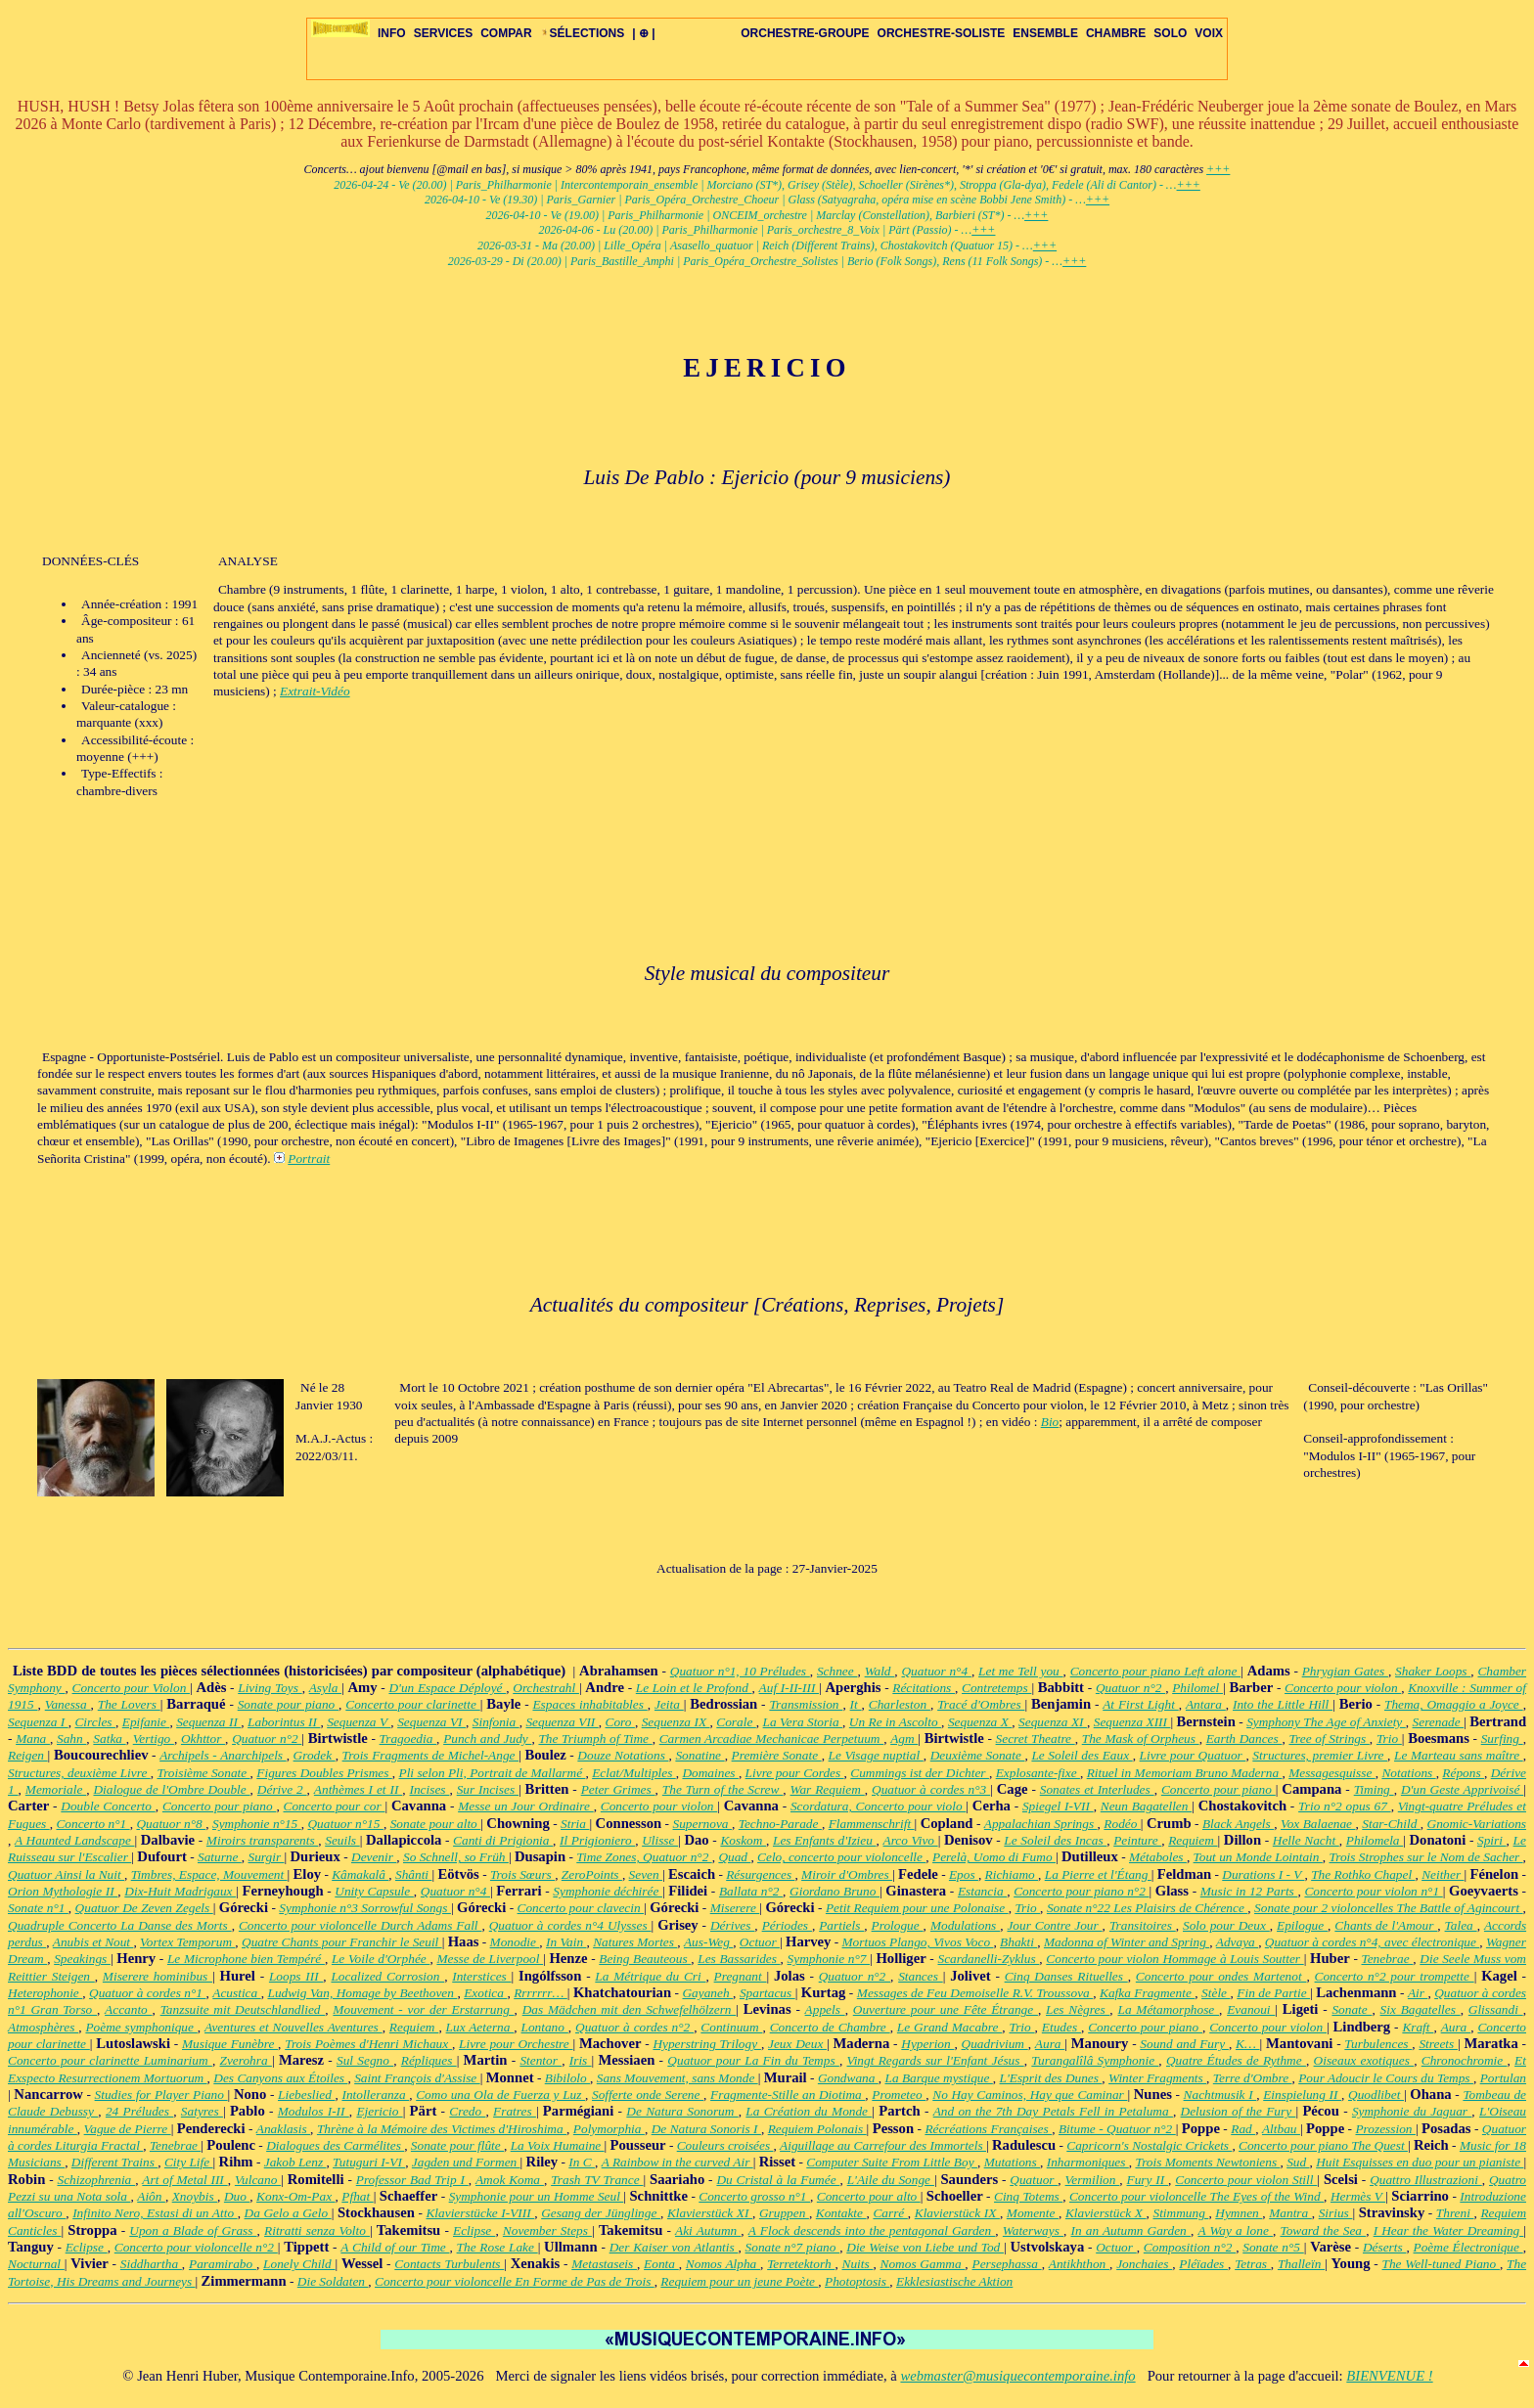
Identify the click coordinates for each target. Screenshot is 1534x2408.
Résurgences (760, 1874)
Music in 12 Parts (1249, 1891)
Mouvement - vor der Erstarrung (423, 2009)
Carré (890, 2213)
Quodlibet (1376, 2094)
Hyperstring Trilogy (706, 2043)
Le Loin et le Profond (694, 1687)
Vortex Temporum (187, 1942)
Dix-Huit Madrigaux (180, 1891)
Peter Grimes (618, 1789)
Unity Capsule (374, 1891)
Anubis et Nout (93, 1942)
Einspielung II (1302, 2094)
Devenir (373, 1857)
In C (581, 2162)
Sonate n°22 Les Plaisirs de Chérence (1147, 1907)
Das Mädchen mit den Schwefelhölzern (629, 2009)
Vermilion (1092, 2179)
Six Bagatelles (1420, 2009)
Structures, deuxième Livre (79, 1772)
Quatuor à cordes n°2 (634, 2027)
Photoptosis (857, 2281)
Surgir (266, 1857)
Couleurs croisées (725, 2145)
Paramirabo (222, 2263)
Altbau (1281, 2128)
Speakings (82, 1958)
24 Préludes (139, 2111)
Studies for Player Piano (161, 2094)
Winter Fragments (1157, 2078)
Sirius (1336, 2213)
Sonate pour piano (288, 1704)
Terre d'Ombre (1252, 2078)
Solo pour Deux (1226, 1925)
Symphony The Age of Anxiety (1326, 1722)
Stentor (540, 2060)
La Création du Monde (808, 2111)
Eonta (661, 2263)
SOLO (1170, 33)
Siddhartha (151, 2263)
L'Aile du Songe (890, 2179)
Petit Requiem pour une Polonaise (917, 1907)
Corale (735, 1722)
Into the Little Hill (1282, 1704)
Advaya (1237, 1942)
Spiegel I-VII (1058, 1806)
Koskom (743, 1840)
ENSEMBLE (1045, 33)
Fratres (514, 2111)
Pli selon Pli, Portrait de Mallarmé (492, 1772)
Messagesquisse (1332, 1772)
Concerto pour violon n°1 (1373, 1891)
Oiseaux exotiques (1364, 2060)
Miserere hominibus (157, 1976)
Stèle (1215, 1992)
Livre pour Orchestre (515, 2043)
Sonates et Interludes (1097, 1789)
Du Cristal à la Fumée (777, 2179)
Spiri (1492, 1840)
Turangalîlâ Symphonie (1094, 2060)
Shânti (413, 1874)
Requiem (1192, 1840)
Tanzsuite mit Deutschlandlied (243, 2009)
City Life (188, 2162)
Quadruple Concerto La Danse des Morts (120, 1925)
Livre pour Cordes (794, 1772)
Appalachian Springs (1041, 1823)
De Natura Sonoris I (706, 2128)
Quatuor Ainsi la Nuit (66, 1874)
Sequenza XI (1052, 1722)
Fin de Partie (1273, 1992)
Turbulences (1378, 2043)
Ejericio (379, 2111)
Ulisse (660, 1840)
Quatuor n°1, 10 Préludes (740, 1671)
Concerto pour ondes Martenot (1221, 1976)
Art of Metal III (184, 2179)
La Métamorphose (1168, 2009)
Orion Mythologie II (62, 1891)
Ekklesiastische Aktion (954, 2281)
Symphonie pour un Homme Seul (536, 2196)
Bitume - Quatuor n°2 (1117, 2128)
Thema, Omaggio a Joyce (1453, 1704)
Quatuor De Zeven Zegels (144, 1907)
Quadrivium (995, 2043)
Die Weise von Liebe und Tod (925, 2247)
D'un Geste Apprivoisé (1462, 1789)
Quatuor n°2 (1130, 1687)
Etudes (1061, 2027)
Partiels (841, 1925)
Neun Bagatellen (1146, 1806)
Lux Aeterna (480, 2027)
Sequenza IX (676, 1722)
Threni (1455, 2213)
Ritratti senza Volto (317, 2230)
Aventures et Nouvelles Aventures (293, 2027)
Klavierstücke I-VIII (480, 2213)
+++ (1218, 169)
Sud (1297, 2162)
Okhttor (203, 1738)
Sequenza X (980, 1722)
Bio (1050, 1421)
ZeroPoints (592, 1874)
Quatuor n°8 (170, 1823)
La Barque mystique (938, 2078)
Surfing (1502, 1738)
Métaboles (1158, 1857)
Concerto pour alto (869, 2196)
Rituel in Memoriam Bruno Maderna (1185, 1772)
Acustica (236, 1992)
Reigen (28, 1755)
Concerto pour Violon (131, 1687)
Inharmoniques (1088, 2162)
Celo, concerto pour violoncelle (841, 1857)
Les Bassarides (739, 1958)
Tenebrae (1388, 1958)
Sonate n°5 (1272, 2247)
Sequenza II (208, 1722)
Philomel (1197, 1687)
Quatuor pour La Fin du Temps (753, 2060)
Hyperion (927, 2043)
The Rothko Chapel (1363, 1874)
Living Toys (269, 1687)
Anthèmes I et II (358, 1789)
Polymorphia (609, 2128)
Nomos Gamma (923, 2263)
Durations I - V (1263, 1874)
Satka (109, 1738)
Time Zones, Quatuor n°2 (643, 1857)
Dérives (732, 1925)
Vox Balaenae (1318, 1823)
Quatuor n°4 (935, 1671)
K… (1248, 2043)
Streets (1438, 2043)
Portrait (309, 1158)
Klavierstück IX (957, 2213)
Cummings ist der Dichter (919, 1772)
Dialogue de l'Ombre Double (171, 1789)
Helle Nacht (1306, 1840)
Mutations (1012, 2162)
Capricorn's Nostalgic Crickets (1149, 2145)
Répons (1463, 1772)
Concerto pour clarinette (412, 1704)
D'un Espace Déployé (447, 1687)
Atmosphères (43, 2027)
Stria (575, 1823)
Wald (880, 1671)
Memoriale (55, 1789)
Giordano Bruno (835, 1891)
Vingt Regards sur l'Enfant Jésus (935, 2060)
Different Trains (114, 2162)
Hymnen (1238, 2213)
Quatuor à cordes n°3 (931, 1789)
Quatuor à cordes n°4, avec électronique (1372, 1942)
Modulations (965, 1925)
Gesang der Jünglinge (600, 2213)
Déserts (1384, 2247)
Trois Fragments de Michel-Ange (430, 1755)
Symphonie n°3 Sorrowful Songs (365, 1907)
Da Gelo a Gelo (288, 2213)
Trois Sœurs (522, 1874)
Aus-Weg (708, 1942)
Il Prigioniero (597, 1840)
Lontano (544, 2027)
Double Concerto (108, 1806)
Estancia (982, 1891)
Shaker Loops (1432, 1671)
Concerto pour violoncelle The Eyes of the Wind (1196, 2196)
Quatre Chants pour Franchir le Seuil (342, 1942)
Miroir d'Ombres (846, 1874)
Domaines (710, 1772)
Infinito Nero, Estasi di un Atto (154, 2213)
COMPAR (505, 33)
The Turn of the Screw (722, 1789)
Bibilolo (567, 2078)
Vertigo (153, 1738)
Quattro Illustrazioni (1426, 2179)
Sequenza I (38, 1722)
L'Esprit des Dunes (1051, 2078)
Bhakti (1018, 1942)
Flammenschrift (872, 1823)
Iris (580, 2060)
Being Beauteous (645, 1958)
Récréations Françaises (988, 2128)
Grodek (314, 1755)
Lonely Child (299, 2263)
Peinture (1137, 1840)
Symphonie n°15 (256, 1823)
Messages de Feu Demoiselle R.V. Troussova (975, 1992)
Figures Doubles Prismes (323, 1772)
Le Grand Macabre (949, 2027)
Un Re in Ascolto (895, 1722)
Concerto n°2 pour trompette (1394, 1976)
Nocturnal (36, 2263)
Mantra (1290, 2213)
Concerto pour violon (1343, 1687)
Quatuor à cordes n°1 (147, 1992)
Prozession (1385, 2128)
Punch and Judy (487, 1738)
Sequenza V (358, 1722)
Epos (963, 1874)
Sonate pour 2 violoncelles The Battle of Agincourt (1388, 1907)
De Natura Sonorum (682, 2111)
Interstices (481, 1976)
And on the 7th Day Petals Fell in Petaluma (1053, 2111)
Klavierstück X (1106, 2213)
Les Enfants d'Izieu (825, 1840)
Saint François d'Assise (416, 2078)
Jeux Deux (797, 2043)
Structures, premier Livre (1319, 1755)
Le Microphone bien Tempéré (246, 1958)
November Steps (547, 2230)
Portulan (1503, 2078)
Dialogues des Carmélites (335, 2145)
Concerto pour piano (1218, 1789)
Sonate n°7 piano (792, 2247)
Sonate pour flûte (457, 2145)
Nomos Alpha (723, 2263)
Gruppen (784, 2213)
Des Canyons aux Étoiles (280, 2078)
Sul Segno (365, 2060)
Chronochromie (1464, 2060)
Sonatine (699, 1755)
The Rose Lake (497, 2247)
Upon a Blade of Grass (192, 2230)
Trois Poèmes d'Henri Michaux (368, 2043)
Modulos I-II (313, 2111)
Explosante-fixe (1038, 1772)
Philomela (1374, 1840)
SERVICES (443, 33)
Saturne (220, 1857)
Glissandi (1495, 2009)
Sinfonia (496, 1722)
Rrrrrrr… (540, 1992)
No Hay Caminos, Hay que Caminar (1029, 2094)
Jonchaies (1144, 2263)
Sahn (71, 1738)
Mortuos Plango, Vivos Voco (918, 1942)
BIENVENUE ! (1389, 2376)
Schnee (837, 1671)
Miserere (735, 1907)
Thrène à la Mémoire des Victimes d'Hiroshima (441, 2128)
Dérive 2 (282, 1789)
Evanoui (1251, 2009)
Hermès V (1358, 2196)
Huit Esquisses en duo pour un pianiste (1419, 2162)
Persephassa (1006, 2263)
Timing (1374, 1789)
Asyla (325, 1687)
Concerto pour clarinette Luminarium (110, 2060)
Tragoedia (408, 1738)
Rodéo (1122, 1823)
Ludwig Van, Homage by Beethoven (362, 1992)
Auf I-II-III (789, 1687)
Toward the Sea (1323, 2230)
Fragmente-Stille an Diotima (787, 2094)
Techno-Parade (780, 1823)
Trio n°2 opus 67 (1344, 1806)
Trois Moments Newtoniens (1207, 2162)
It (856, 1704)
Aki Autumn (708, 2230)
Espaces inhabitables (589, 1704)
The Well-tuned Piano (1441, 2263)
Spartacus (767, 1992)
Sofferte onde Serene (647, 2094)
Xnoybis (194, 2196)
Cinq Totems (1028, 2196)
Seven (645, 1874)
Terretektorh (801, 2263)
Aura (1456, 2027)
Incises (430, 1789)
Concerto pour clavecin (581, 1907)
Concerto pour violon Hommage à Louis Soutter (1174, 1958)
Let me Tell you (1020, 1671)
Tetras (1253, 2263)
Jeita (669, 1704)
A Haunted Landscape (74, 1840)
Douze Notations (622, 1755)
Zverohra (246, 2060)
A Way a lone (1235, 2230)
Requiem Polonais (817, 2128)
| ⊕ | (643, 33)
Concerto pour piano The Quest (1323, 2145)
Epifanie (146, 1722)
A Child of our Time (394, 2247)
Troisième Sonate (203, 1772)
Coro (620, 1722)
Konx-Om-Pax (295, 2196)
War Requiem (827, 1789)
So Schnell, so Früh (456, 1857)
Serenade (1439, 1722)
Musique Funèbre (230, 2043)
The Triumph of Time (595, 1738)
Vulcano (258, 2179)
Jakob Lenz (295, 2162)
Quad (734, 1857)
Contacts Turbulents (449, 2263)
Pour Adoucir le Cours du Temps (1385, 2078)
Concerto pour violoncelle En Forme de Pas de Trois (514, 2281)
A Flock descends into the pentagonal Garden (872, 2230)
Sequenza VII (561, 1722)
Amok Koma (509, 2179)
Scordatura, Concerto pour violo (878, 1806)
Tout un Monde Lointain (1258, 1857)
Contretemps (996, 1687)
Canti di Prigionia (503, 1840)
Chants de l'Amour (1385, 1925)
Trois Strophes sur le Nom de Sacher (1426, 1857)
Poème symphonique (141, 2027)
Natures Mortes (635, 1942)
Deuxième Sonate (977, 1755)
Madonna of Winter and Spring (1126, 1942)
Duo (236, 2196)
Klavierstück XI (709, 2213)
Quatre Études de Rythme (1236, 2060)
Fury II (1148, 2179)
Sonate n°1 (38, 1907)
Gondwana (848, 2078)
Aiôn (151, 2196)
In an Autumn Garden (1130, 2230)
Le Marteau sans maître (1458, 1755)
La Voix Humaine (558, 2145)
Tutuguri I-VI (369, 2162)
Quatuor (1034, 2179)
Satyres (202, 2111)
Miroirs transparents (262, 1840)
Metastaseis (604, 2263)
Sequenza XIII (1132, 1722)
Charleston (899, 1704)
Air (1418, 1992)
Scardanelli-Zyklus (988, 1958)
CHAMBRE (1116, 33)
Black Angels (1238, 1823)
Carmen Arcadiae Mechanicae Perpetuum (771, 1738)
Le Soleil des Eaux (1081, 1755)
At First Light (1141, 1704)
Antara (1206, 1704)
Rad (1243, 2128)
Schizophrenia (97, 2179)
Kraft (1417, 2027)
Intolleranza (375, 2094)
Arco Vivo (910, 1840)
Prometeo (898, 2094)
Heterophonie (45, 1992)
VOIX (1209, 33)
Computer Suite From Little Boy (891, 2162)
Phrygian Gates (1345, 1671)
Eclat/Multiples (634, 1772)
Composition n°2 (1190, 2247)
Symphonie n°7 (829, 1958)
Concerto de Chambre (830, 2027)
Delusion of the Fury (1238, 2111)
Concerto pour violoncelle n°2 (196, 2247)
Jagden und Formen (466, 2162)
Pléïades (1203, 2263)
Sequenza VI (431, 1722)
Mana (33, 1738)
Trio (1389, 1738)
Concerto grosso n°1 (754, 2196)
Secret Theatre (1035, 1738)
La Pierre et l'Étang (1098, 1874)
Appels (825, 2009)
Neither (1442, 1874)
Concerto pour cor (334, 1806)
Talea (1461, 1925)
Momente (1033, 2213)
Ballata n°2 (751, 1891)
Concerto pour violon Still (1246, 2179)
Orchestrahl (546, 1687)
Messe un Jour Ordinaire (526, 1806)
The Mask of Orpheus (1140, 1738)
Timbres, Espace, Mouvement (209, 1874)
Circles (94, 1722)
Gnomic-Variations (1476, 1823)
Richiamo (1011, 1874)
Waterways (1033, 2230)
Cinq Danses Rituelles (1066, 1976)
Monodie (515, 1942)
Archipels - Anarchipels (223, 1755)
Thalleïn (1301, 2263)
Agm (904, 1738)
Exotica (485, 1992)
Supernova (702, 1823)
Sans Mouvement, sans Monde (677, 2078)
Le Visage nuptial (876, 1755)
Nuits (858, 2263)
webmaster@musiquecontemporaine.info (1017, 2376)
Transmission (805, 1704)
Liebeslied (306, 2094)
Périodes (787, 1925)
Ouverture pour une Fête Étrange (945, 2009)
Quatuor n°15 (345, 1823)
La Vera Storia (802, 1722)
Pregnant (740, 1976)
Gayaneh (707, 1992)
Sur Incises (488, 1789)
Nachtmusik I (1220, 2094)
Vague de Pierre (127, 2128)
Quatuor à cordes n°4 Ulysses (570, 1925)
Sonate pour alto (435, 1823)
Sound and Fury (1184, 2043)
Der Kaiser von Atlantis (674, 2247)
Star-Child (1391, 1823)
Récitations (923, 1687)
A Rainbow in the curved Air (677, 2162)
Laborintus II (284, 1722)
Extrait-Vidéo (315, 691)
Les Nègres (1077, 2009)
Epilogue (1302, 1925)
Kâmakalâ (360, 1874)
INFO (392, 33)
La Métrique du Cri (650, 1976)
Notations (1408, 1772)
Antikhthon (1079, 2263)
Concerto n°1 (92, 1823)
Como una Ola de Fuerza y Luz (500, 2094)
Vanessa (68, 1704)
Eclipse (474, 2230)
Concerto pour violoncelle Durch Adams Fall (360, 1925)
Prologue (898, 1925)
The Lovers (129, 1704)
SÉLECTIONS (582, 33)
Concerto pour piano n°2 (1081, 1891)
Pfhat (357, 2196)
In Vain (566, 1942)
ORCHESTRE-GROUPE (805, 33)
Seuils (342, 1840)
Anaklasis (283, 2128)
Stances (920, 1976)
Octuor (760, 1942)
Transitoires (1142, 1925)
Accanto (128, 2009)
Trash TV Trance (597, 2179)
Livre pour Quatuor (1193, 1755)
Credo (467, 2111)
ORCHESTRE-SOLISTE (942, 33)
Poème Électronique (1468, 2247)
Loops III (296, 1976)
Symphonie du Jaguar (1411, 2111)
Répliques (429, 2060)
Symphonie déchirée (607, 1891)
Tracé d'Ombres (980, 1704)
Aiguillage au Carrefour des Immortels (883, 2145)
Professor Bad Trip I (412, 2179)
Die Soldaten (333, 2281)
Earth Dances (1244, 1738)
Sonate (1351, 2009)
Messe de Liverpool (489, 1958)
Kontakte (841, 2213)
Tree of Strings (1328, 1738)
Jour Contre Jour (1054, 1925)
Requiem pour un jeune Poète (739, 2281)
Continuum (731, 2027)
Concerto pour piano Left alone (1155, 1671)
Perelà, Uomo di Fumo (994, 1857)
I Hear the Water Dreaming (1449, 2230)
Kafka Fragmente (1147, 1992)
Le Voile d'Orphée (380, 1958)
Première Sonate (777, 1755)
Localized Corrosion (387, 1976)
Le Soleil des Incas (1055, 1840)
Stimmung (1180, 2213)
